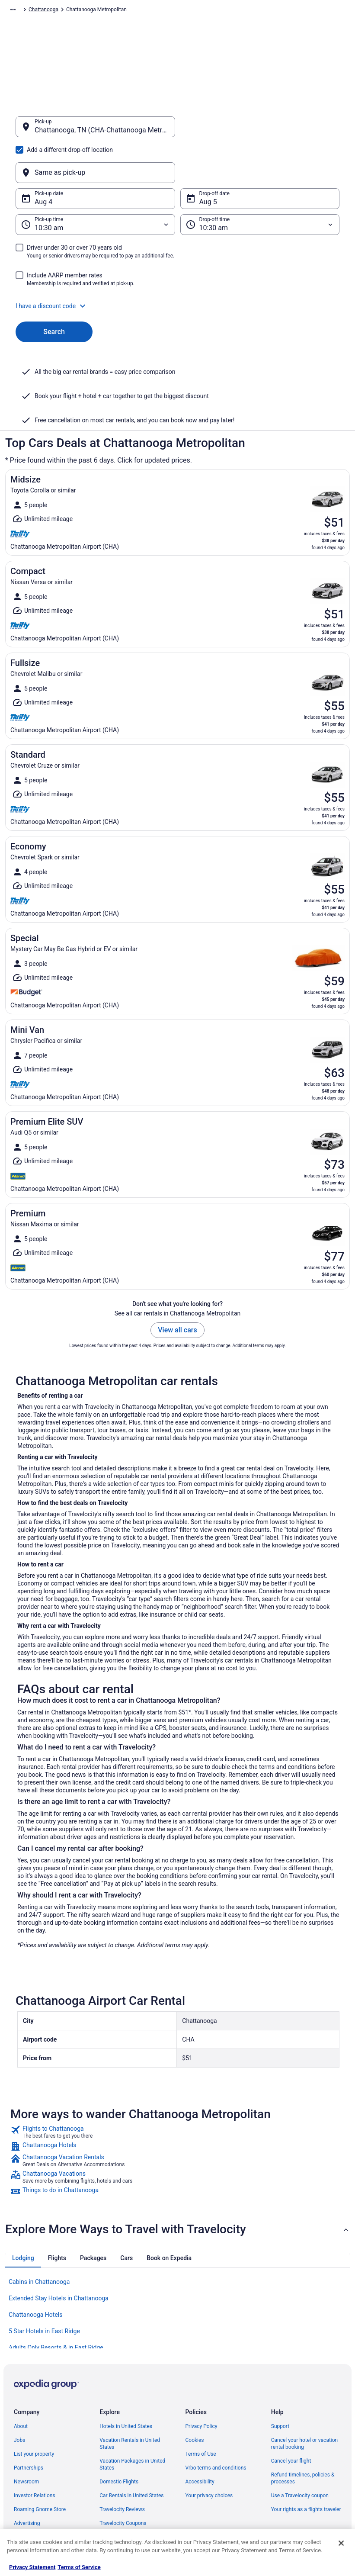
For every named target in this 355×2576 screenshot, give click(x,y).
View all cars (177, 1288)
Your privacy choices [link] (209, 2454)
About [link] (21, 2385)
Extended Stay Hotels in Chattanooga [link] (59, 2256)
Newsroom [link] (26, 2440)
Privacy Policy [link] (201, 2385)
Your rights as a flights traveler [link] (306, 2468)
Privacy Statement (32, 2567)
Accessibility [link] (199, 2440)
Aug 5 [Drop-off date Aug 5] (208, 160)
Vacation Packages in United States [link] (132, 2422)
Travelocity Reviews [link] (122, 2468)
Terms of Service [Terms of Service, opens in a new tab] (79, 2567)
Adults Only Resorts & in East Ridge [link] (56, 2306)
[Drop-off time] (260, 183)
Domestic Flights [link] (118, 2440)
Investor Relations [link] (34, 2454)
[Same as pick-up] (260, 131)
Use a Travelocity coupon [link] (300, 2454)
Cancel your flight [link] (291, 2419)
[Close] (341, 2543)
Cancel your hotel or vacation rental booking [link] (304, 2402)
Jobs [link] (19, 2399)
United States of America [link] (151, 11)
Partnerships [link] (28, 2426)
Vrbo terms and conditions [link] (215, 2426)
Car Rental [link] (61, 11)
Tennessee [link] (200, 11)
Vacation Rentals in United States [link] (129, 2402)
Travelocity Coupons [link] (122, 2482)
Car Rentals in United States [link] (131, 2454)
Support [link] (280, 2385)
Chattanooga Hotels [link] (35, 2273)
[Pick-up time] (95, 183)
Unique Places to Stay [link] (124, 2495)
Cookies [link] (194, 2399)
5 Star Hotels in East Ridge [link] (44, 2289)
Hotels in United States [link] (125, 2385)
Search (54, 290)
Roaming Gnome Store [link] (40, 2468)
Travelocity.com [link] (23, 11)
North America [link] (98, 11)
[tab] (23, 2216)
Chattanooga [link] (235, 11)
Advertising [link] (27, 2482)
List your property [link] (34, 2412)
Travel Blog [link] (112, 2509)
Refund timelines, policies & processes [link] (303, 2436)
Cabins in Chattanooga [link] (39, 2240)
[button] (177, 264)
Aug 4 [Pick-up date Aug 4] (43, 160)
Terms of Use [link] (200, 2412)
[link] (177, 2090)
